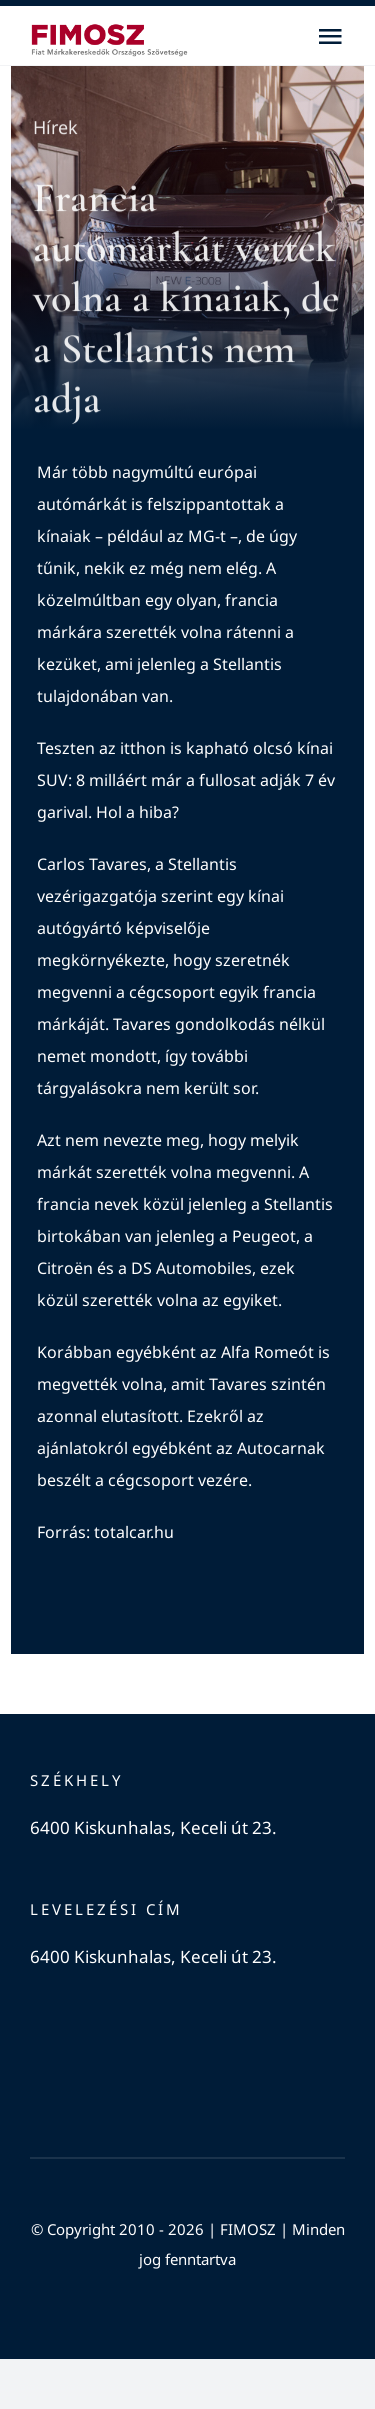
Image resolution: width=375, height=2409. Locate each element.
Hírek (55, 128)
